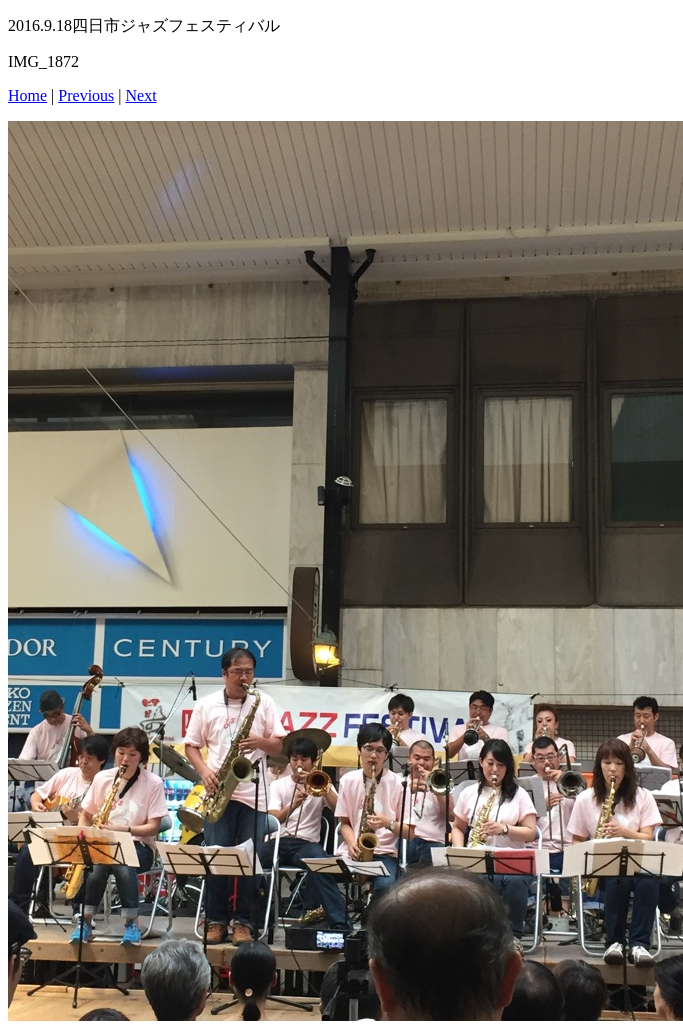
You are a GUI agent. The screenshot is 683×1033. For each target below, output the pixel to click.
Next (141, 95)
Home (27, 95)
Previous (86, 95)
